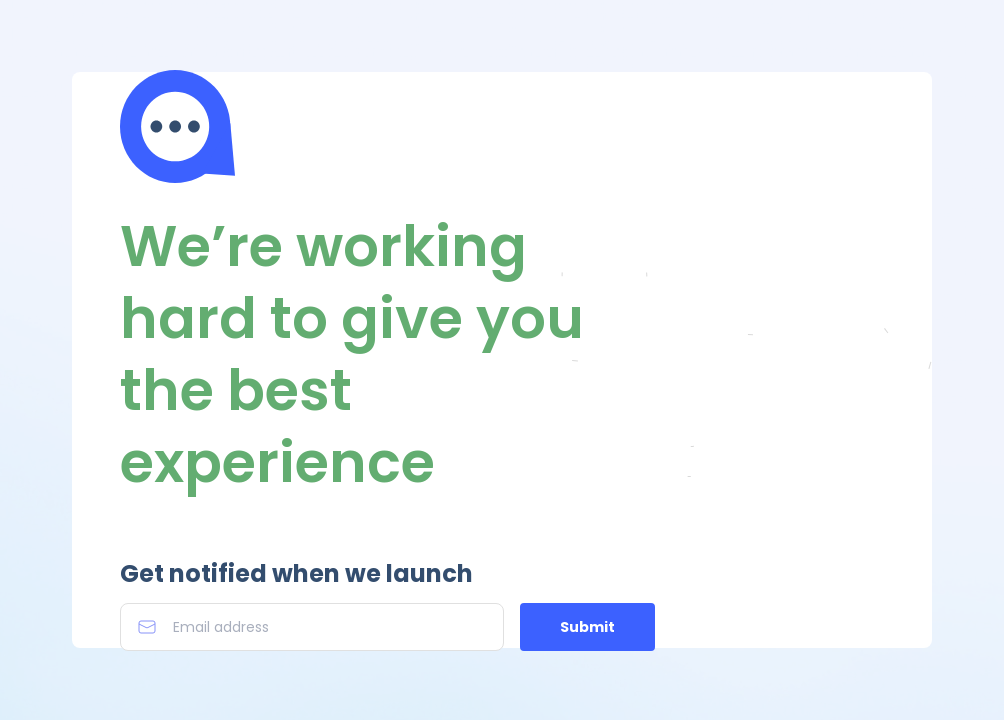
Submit (587, 627)
